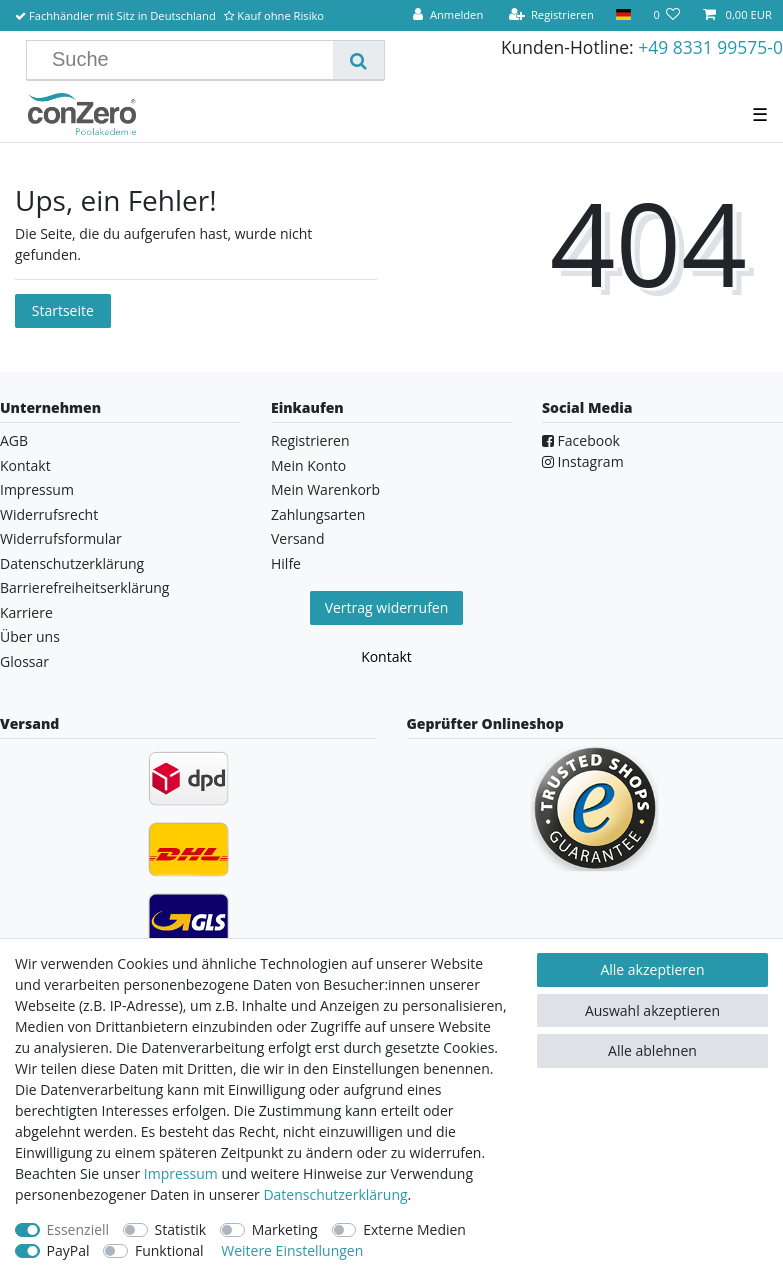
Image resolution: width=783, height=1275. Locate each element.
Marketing (285, 1229)
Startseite (63, 310)
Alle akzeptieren (652, 969)
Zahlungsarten (318, 514)
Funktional (169, 1250)
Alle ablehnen (652, 1050)
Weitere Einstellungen (292, 1250)
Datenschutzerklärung (72, 563)
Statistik (181, 1229)
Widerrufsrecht (49, 514)
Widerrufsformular (61, 538)
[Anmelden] (448, 15)
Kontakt (25, 465)
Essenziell (78, 1229)
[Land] (623, 15)
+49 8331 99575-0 (710, 47)
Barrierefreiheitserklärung (84, 587)
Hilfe (286, 563)
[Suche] (358, 60)
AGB (14, 440)
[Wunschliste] (666, 15)
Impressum (37, 489)
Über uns (30, 636)
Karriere (26, 612)
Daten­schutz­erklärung (335, 1194)
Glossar (24, 661)
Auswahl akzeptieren (652, 1010)
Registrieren (310, 440)
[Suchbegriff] (187, 60)
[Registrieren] (551, 15)
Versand (298, 538)
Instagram (583, 461)
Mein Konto (308, 465)
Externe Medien (414, 1229)
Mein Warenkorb (325, 489)
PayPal (68, 1250)
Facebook (581, 440)
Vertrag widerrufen (387, 607)
